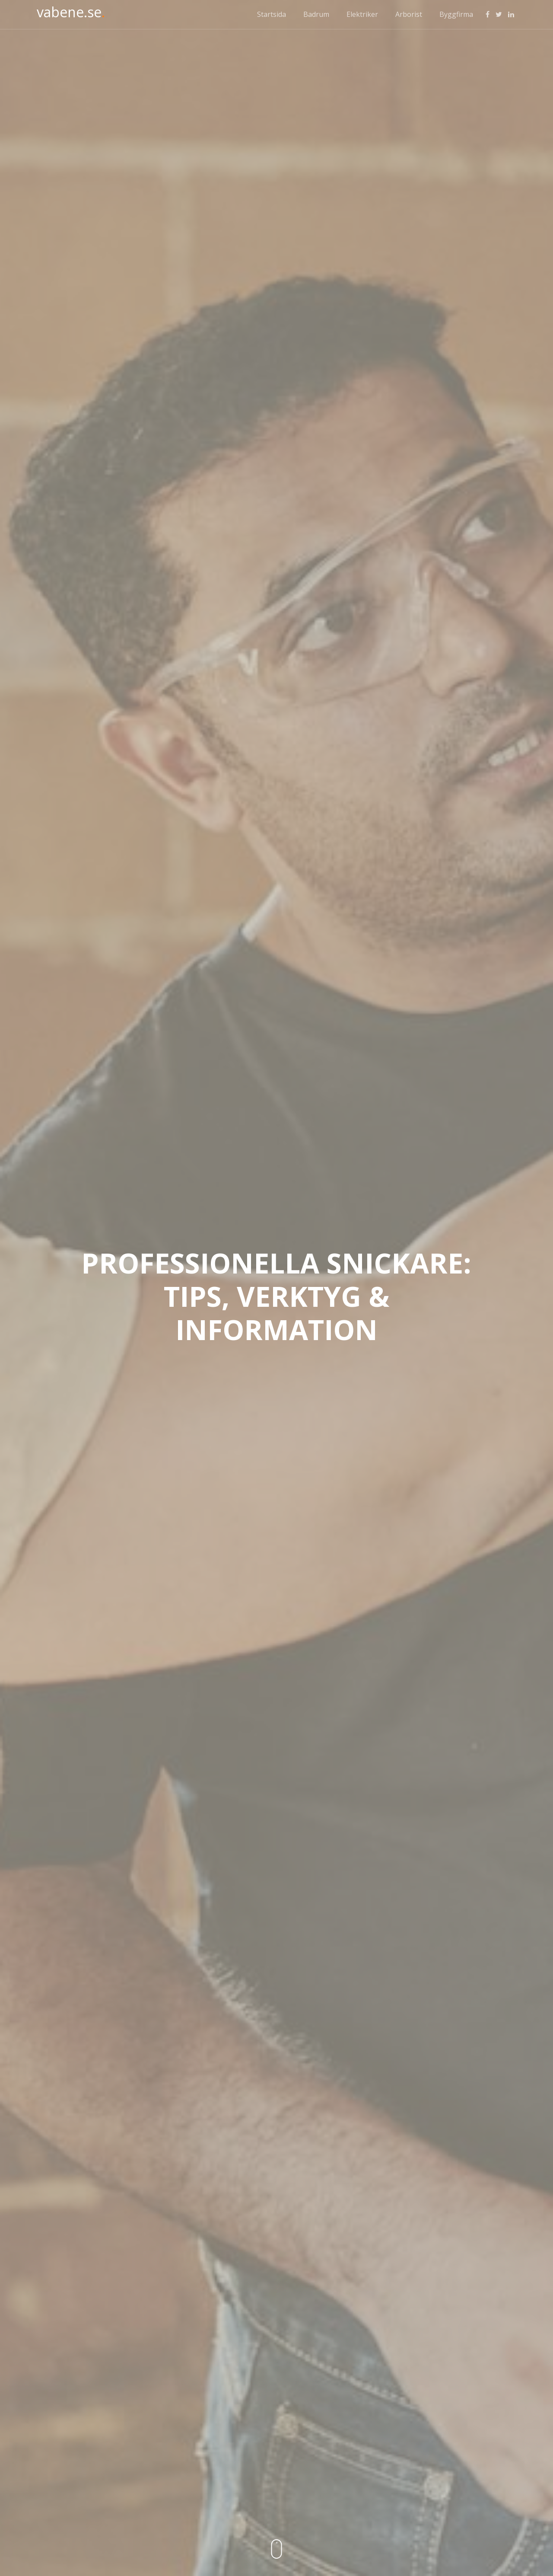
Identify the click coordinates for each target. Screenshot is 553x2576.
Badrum (316, 14)
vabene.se (71, 12)
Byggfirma (456, 14)
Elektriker (362, 14)
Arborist (408, 14)
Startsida (271, 14)
